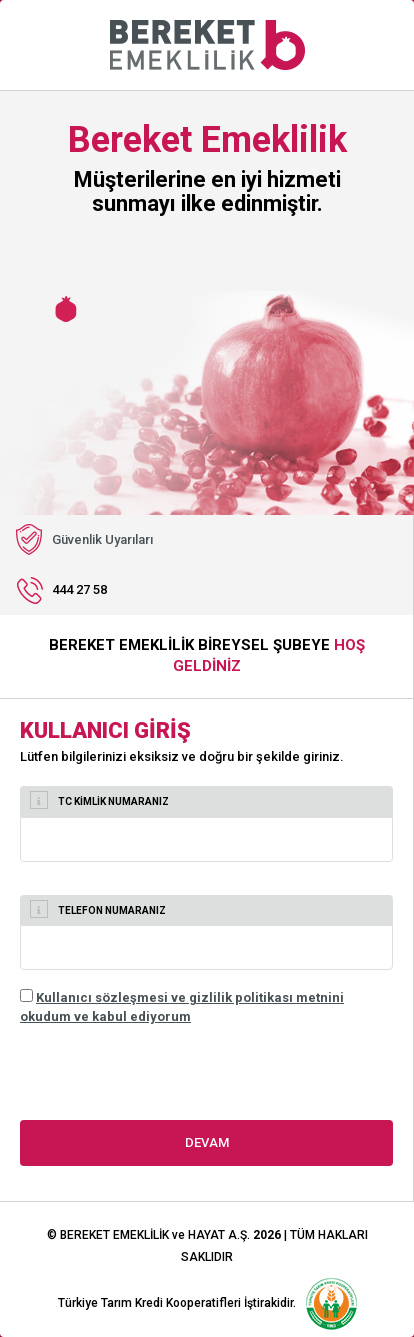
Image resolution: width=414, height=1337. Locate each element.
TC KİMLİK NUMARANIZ (99, 800)
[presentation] (172, 1081)
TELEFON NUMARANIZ (98, 909)
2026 (267, 1235)
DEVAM (207, 1142)
